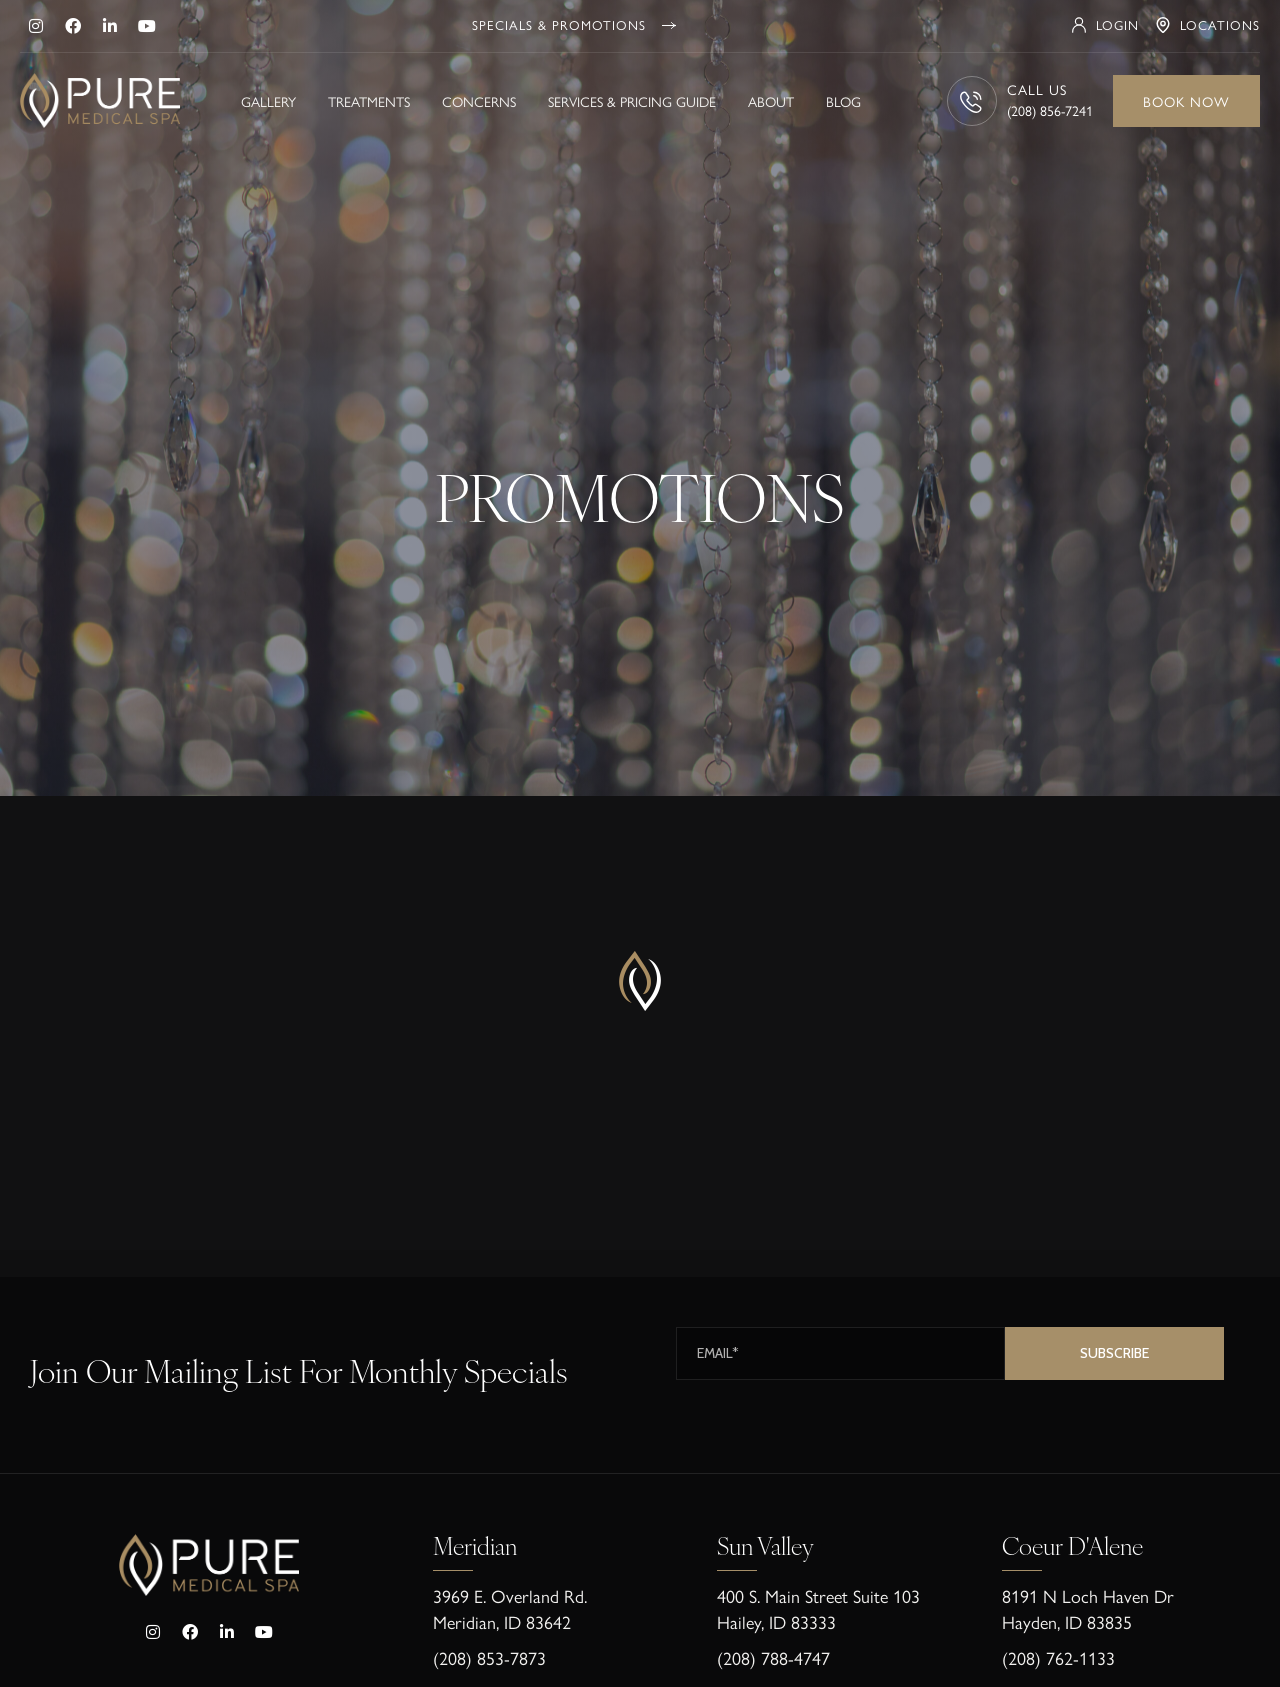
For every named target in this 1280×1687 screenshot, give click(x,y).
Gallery (268, 101)
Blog (843, 101)
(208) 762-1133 (1058, 1657)
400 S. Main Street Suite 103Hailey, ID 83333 (818, 1608)
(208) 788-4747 (773, 1657)
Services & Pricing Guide (632, 101)
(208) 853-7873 (489, 1657)
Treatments (369, 101)
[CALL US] (972, 101)
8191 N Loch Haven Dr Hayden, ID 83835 (1088, 1608)
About (771, 101)
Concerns (479, 101)
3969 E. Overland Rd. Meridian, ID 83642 (510, 1608)
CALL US (1037, 89)
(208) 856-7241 (1050, 110)
